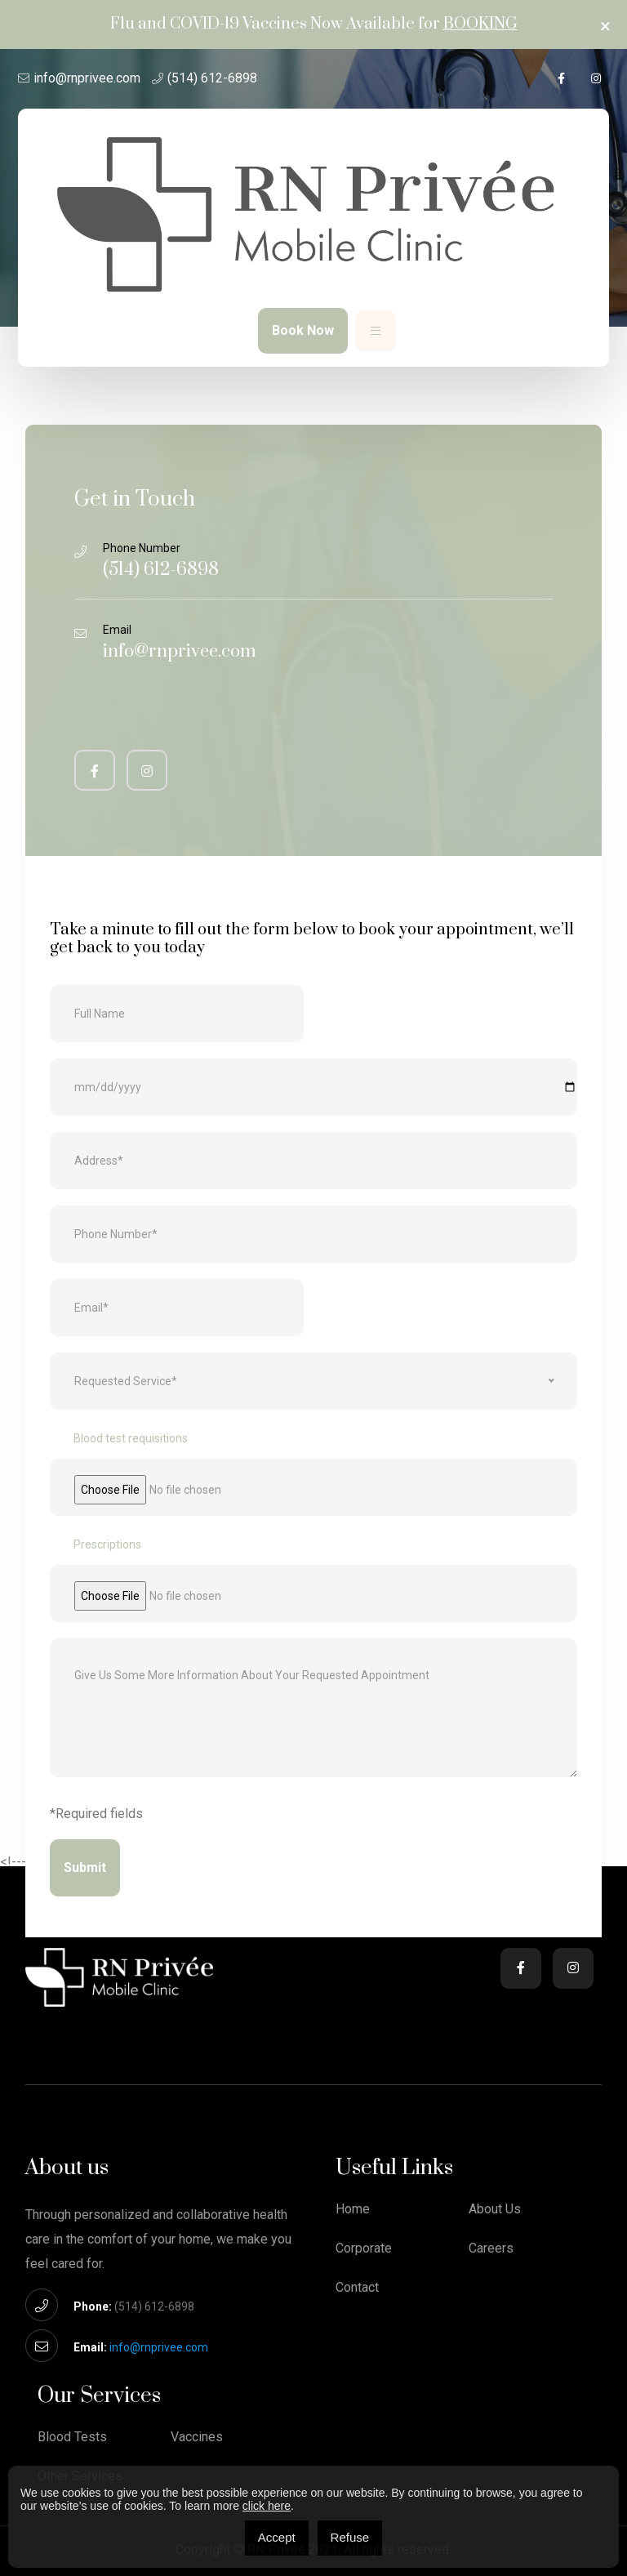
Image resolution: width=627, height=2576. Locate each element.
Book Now (303, 330)
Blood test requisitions (130, 1438)
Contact (357, 2287)
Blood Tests (72, 2437)
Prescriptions (107, 1544)
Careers (491, 2248)
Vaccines (197, 2437)
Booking (480, 24)
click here (266, 2505)
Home (353, 2209)
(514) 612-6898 (212, 78)
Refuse (350, 2537)
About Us (495, 2209)
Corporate (364, 2248)
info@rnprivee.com (86, 78)
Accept (277, 2537)
